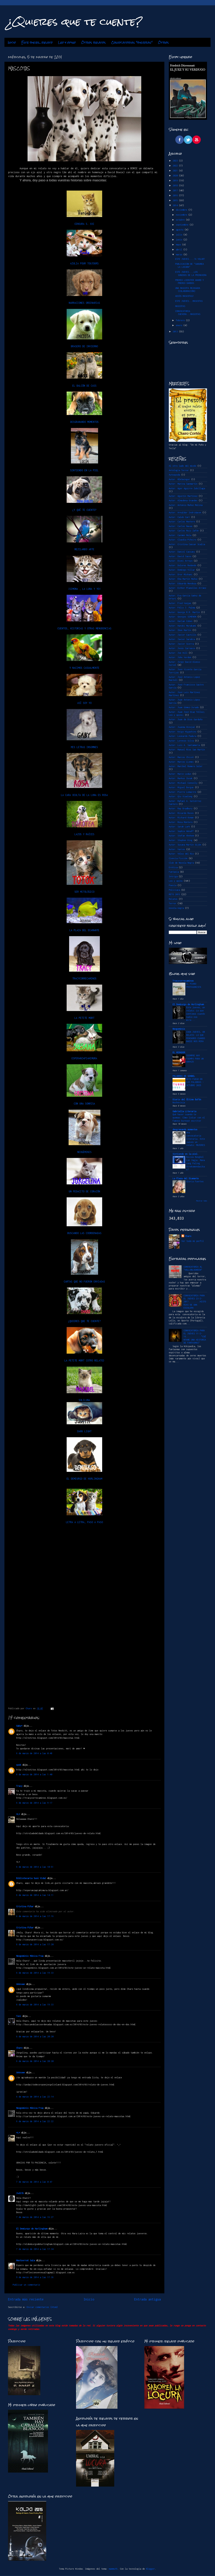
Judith (20, 2193)
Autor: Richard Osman (181, 817)
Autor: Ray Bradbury (180, 808)
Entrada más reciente (26, 2299)
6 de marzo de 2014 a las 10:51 (34, 1867)
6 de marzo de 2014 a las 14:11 (34, 1895)
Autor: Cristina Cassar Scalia (187, 544)
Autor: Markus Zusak (180, 778)
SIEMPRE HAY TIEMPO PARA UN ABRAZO (195, 1058)
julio (179, 234)
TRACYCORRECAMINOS (84, 978)
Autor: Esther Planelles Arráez (187, 588)
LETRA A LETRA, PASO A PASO (84, 1522)
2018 (176, 185)
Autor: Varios (177, 849)
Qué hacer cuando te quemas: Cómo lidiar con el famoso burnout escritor (189, 1117)
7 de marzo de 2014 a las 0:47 (34, 2181)
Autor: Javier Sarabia (182, 639)
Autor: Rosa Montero (180, 822)
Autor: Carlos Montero (182, 521)
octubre (181, 219)
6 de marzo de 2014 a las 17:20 (34, 1944)
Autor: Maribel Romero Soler (185, 766)
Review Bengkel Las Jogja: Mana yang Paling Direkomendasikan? (195, 1163)
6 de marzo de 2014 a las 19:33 (34, 1972)
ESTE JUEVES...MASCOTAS (189, 301)
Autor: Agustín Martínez (183, 496)
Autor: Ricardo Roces (181, 813)
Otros (163, 42)
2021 (176, 170)
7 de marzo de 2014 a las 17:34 (34, 2249)
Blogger (150, 2568)
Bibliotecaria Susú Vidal (31, 1878)
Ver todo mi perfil (192, 1241)
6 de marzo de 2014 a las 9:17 (34, 1802)
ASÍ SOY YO (84, 702)
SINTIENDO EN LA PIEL (84, 470)
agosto (180, 229)
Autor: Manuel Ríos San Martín (187, 749)
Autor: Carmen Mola (180, 535)
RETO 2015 (174, 894)
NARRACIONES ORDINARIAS (84, 302)
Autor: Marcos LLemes (181, 761)
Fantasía (174, 871)
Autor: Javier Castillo (182, 634)
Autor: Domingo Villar (182, 570)
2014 (176, 205)
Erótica (173, 867)
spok (18, 1765)
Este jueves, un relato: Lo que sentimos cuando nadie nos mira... (195, 1013)
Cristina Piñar (25, 1906)
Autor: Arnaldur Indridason (185, 512)
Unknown (20, 1984)
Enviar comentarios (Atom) (42, 2307)
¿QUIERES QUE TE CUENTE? (84, 1321)
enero (179, 325)
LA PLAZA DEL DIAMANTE (84, 930)
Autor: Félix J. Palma (182, 607)
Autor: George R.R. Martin (184, 612)
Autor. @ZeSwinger (179, 479)
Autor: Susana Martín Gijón (185, 844)
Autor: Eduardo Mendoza (182, 583)
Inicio (12, 42)
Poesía (172, 885)
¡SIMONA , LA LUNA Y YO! (84, 588)
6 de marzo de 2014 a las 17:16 (34, 1916)
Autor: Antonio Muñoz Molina (185, 505)
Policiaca (174, 890)
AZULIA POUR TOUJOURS (84, 263)
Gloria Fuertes (195, 1181)
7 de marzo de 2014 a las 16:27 (34, 2217)
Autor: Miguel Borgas (181, 787)
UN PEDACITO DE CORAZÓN (84, 1191)
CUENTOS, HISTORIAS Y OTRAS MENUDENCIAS (84, 628)
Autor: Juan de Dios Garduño (185, 719)
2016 (176, 195)
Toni (18, 2016)
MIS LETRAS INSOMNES (84, 747)
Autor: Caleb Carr (179, 517)
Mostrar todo (201, 1201)
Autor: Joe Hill (178, 653)
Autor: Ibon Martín (180, 630)
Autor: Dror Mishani (180, 574)
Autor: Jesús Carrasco (182, 648)
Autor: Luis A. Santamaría (184, 745)
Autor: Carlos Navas (180, 526)
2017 (176, 190)
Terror (172, 903)
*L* (18, 1814)
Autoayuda (174, 474)
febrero (181, 320)
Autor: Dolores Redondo (182, 565)
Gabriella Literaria (184, 1111)
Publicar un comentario (26, 2284)
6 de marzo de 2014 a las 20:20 (34, 2036)
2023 (176, 160)
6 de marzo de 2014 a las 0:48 (34, 1753)
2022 (176, 165)
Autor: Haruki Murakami (182, 625)
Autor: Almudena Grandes (183, 500)
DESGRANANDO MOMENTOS (84, 421)
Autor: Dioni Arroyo (180, 560)
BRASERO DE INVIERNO (84, 346)
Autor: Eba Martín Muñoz (183, 579)
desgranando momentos (185, 1129)
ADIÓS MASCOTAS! (184, 296)
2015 (176, 200)
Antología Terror (179, 470)
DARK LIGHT (84, 1431)
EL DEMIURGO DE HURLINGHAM (84, 1478)
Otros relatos (93, 42)
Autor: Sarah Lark (179, 826)
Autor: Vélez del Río (181, 853)
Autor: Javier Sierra (181, 643)
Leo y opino (67, 42)
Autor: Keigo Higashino (182, 731)
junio (179, 239)
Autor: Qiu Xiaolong (180, 796)
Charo (19, 2048)
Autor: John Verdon (180, 657)
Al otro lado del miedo (182, 466)
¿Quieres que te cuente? (75, 21)
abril (179, 249)
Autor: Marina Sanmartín (183, 483)
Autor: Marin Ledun (180, 774)
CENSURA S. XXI (84, 223)
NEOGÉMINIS (84, 1152)
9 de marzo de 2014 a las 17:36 (34, 2277)
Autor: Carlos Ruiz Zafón (184, 530)
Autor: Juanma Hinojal (182, 727)
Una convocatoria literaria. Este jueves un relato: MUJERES (195, 1138)
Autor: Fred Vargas (180, 603)
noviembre (182, 214)
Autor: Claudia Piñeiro (182, 539)
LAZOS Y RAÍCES (84, 834)
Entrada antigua (147, 2299)
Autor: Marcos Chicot (181, 757)
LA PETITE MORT (84, 1017)
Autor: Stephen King (180, 840)
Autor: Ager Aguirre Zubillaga (187, 488)
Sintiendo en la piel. (186, 1154)
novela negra (176, 908)
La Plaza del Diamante (186, 1178)
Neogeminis (179, 1029)
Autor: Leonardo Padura (182, 736)
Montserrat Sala (25, 2260)
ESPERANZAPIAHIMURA (84, 1058)
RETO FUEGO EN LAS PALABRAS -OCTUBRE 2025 (195, 1082)
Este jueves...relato (37, 42)
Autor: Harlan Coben (180, 621)
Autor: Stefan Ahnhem (181, 835)
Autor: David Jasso (180, 556)
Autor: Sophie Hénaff (181, 831)
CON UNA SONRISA (84, 1103)
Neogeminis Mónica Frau (30, 1956)
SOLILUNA (84, 1400)
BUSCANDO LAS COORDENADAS (84, 1233)
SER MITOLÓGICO (84, 891)
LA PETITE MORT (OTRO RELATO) (84, 1360)
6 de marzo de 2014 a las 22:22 (34, 2121)
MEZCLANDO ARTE (84, 549)
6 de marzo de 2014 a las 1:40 (34, 1774)
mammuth (113, 2568)
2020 (176, 175)
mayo (179, 244)
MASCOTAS (180, 306)
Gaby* (19, 1725)
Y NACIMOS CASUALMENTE (84, 667)
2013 (176, 331)
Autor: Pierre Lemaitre (182, 792)
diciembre (182, 209)
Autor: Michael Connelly (183, 783)
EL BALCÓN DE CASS (84, 385)
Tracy (19, 1786)
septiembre (183, 224)
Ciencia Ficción (178, 858)
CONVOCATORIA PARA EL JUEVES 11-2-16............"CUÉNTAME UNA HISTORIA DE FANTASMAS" (195, 1336)
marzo (179, 254)
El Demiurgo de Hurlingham (31, 2228)
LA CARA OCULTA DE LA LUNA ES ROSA (84, 795)
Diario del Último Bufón (187, 1099)
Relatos (173, 899)
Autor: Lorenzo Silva (181, 740)
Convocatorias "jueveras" (131, 42)
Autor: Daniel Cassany (182, 551)
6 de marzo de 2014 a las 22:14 (34, 2096)
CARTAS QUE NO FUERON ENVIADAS (84, 1281)
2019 (176, 180)
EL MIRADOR (179, 1052)
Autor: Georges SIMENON (182, 616)
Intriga (173, 876)
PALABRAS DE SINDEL (184, 1076)
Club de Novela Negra (181, 862)
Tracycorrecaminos (183, 980)
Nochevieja (179, 1102)
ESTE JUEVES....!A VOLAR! (190, 259)
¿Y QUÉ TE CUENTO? (84, 509)
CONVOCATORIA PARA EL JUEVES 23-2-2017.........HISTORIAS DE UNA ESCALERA (195, 1301)
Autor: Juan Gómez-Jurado (184, 707)
